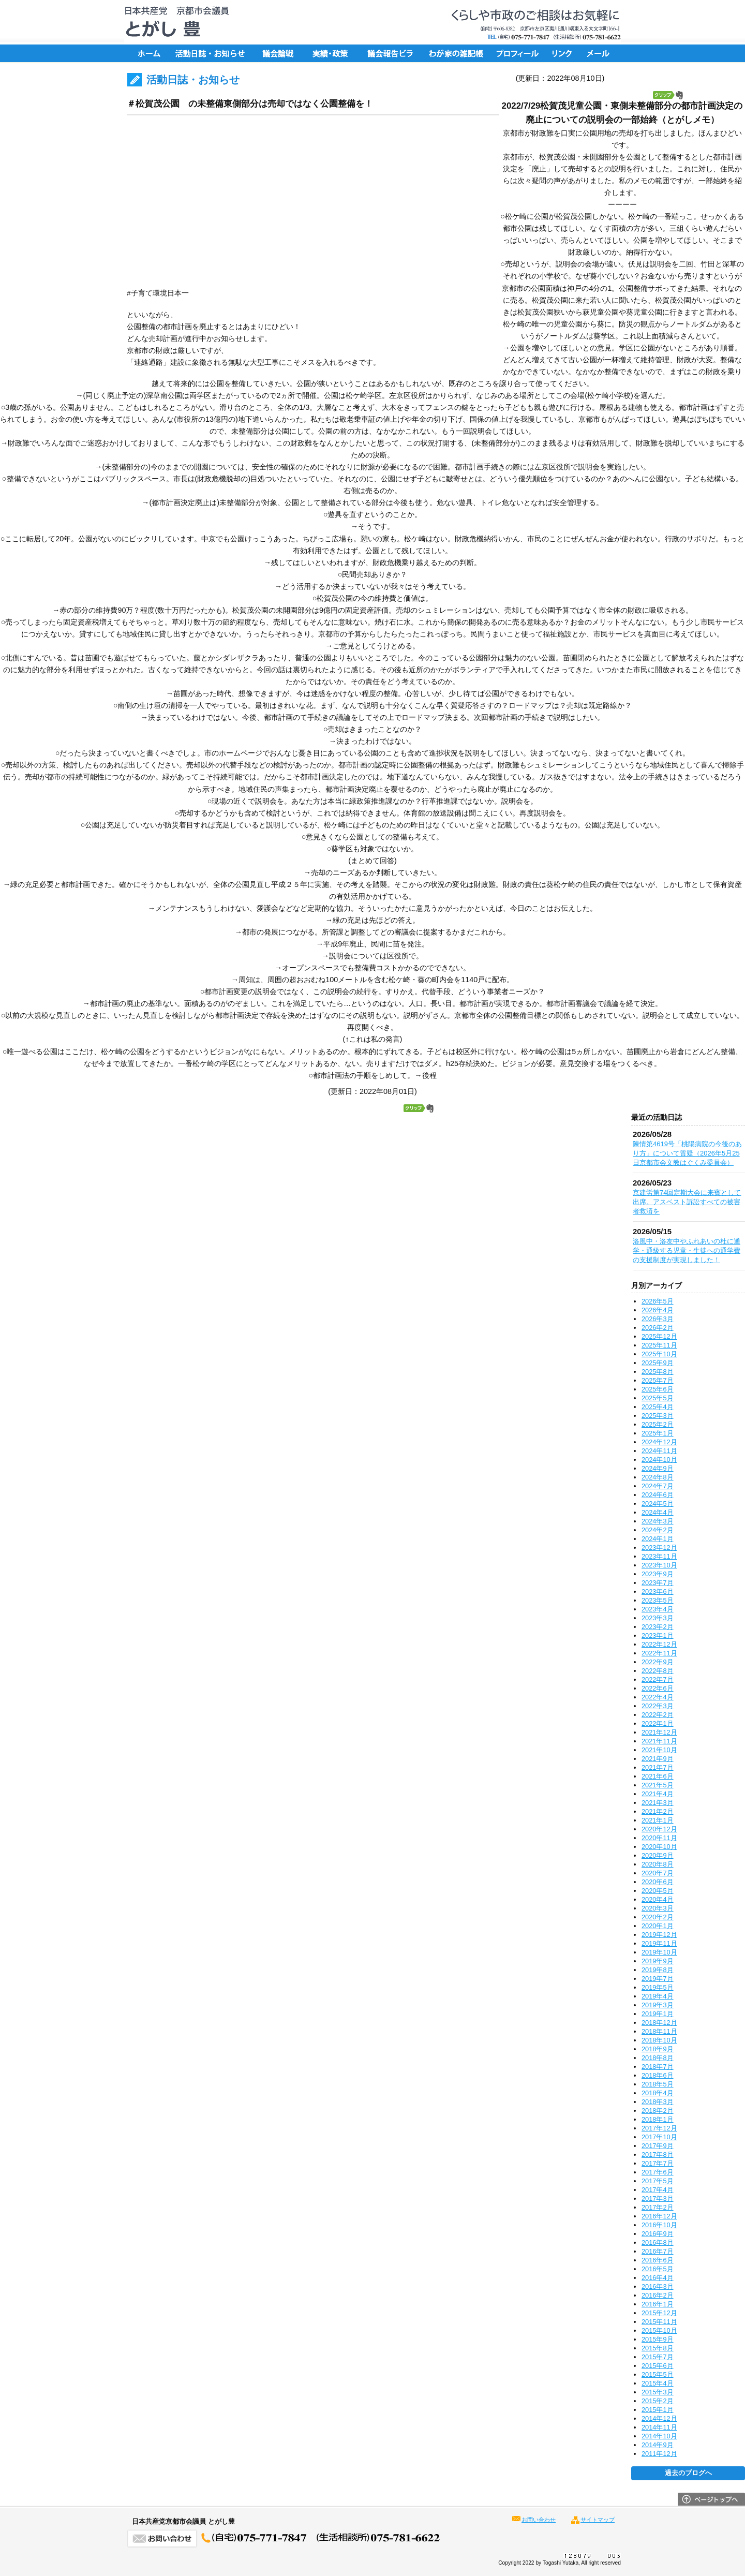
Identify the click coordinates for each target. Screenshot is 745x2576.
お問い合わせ (539, 2519)
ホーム (147, 53)
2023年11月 (659, 1556)
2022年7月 (658, 1679)
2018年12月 (659, 2022)
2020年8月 (658, 1864)
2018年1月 (658, 2119)
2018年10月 (659, 2040)
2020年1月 (658, 1926)
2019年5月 (658, 1987)
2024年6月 (658, 1495)
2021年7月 (658, 1767)
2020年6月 (658, 1882)
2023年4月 (658, 1609)
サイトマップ (597, 2519)
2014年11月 (659, 2427)
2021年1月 (658, 1820)
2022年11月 (659, 1653)
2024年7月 (658, 1486)
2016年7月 (658, 2251)
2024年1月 (658, 1539)
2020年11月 (659, 1838)
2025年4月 (658, 1407)
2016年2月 (658, 2295)
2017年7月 (658, 2163)
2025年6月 (658, 1389)
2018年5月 (658, 2084)
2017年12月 (659, 2128)
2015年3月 (658, 2392)
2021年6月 (658, 1776)
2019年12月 (659, 1934)
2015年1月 (658, 2410)
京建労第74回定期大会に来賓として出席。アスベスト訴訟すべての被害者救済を (687, 1202)
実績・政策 (333, 53)
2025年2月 (658, 1424)
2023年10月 (659, 1565)
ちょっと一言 (452, 53)
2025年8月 (658, 1371)
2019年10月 (659, 1952)
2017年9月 (658, 2146)
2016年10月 (659, 2225)
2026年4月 (658, 1310)
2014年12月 (659, 2418)
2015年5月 (658, 2374)
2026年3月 (658, 1319)
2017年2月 (658, 2207)
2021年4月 (658, 1794)
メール (600, 53)
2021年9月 (658, 1759)
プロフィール (517, 53)
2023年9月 (658, 1574)
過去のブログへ (688, 2473)
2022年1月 (658, 1723)
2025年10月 (659, 1354)
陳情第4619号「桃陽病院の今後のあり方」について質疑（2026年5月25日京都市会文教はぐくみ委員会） (687, 1153)
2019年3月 (658, 2005)
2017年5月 (658, 2181)
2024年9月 (658, 1468)
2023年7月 (658, 1583)
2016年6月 (658, 2260)
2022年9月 (658, 1662)
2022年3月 (658, 1706)
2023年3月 (658, 1618)
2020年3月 (658, 1908)
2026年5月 (658, 1301)
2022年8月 (658, 1671)
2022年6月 (658, 1688)
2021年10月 (659, 1750)
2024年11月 (659, 1451)
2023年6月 (658, 1591)
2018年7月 (658, 2066)
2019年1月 (658, 2014)
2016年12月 (659, 2216)
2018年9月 (658, 2049)
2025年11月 (659, 1345)
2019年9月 (658, 1961)
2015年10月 (659, 2330)
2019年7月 (658, 1978)
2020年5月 (658, 1890)
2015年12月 (659, 2313)
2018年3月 (658, 2102)
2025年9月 (658, 1363)
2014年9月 (658, 2445)
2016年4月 (658, 2278)
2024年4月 (658, 1512)
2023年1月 (658, 1635)
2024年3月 (658, 1521)
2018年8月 (658, 2058)
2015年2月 (658, 2401)
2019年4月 (658, 1996)
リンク (563, 53)
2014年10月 (659, 2436)
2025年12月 (659, 1336)
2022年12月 (659, 1644)
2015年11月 (659, 2322)
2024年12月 (659, 1442)
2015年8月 (658, 2348)
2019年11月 (659, 1943)
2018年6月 (658, 2075)
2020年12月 (659, 1829)
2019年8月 (658, 1970)
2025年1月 (658, 1433)
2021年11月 (659, 1741)
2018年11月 (659, 2031)
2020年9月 (658, 1855)
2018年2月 (658, 2110)
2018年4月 (658, 2093)
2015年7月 (658, 2357)
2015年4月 (658, 2383)
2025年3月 (658, 1415)
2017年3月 (658, 2198)
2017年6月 (658, 2172)
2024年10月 (659, 1459)
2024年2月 (658, 1530)
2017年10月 (659, 2137)
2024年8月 (658, 1477)
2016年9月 (658, 2234)
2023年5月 (658, 1600)
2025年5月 (658, 1398)
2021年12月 (659, 1732)
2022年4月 (658, 1697)
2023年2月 (658, 1627)
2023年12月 (659, 1547)
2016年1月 (658, 2304)
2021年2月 (658, 1811)
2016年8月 (658, 2242)
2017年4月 (658, 2190)
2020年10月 (659, 1846)
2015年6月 (658, 2366)
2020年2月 (658, 1917)
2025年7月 (658, 1380)
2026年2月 (658, 1327)
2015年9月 (658, 2339)
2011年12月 (659, 2453)
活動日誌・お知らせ (209, 53)
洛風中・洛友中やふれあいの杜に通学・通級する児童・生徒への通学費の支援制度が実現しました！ (686, 1250)
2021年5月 (658, 1785)
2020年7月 (658, 1873)
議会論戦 (276, 53)
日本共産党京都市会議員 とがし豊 (173, 22)
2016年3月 (658, 2286)
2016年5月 (658, 2269)
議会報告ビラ (390, 53)
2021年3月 (658, 1803)
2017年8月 (658, 2154)
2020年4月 (658, 1899)
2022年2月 (658, 1715)
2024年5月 (658, 1503)
